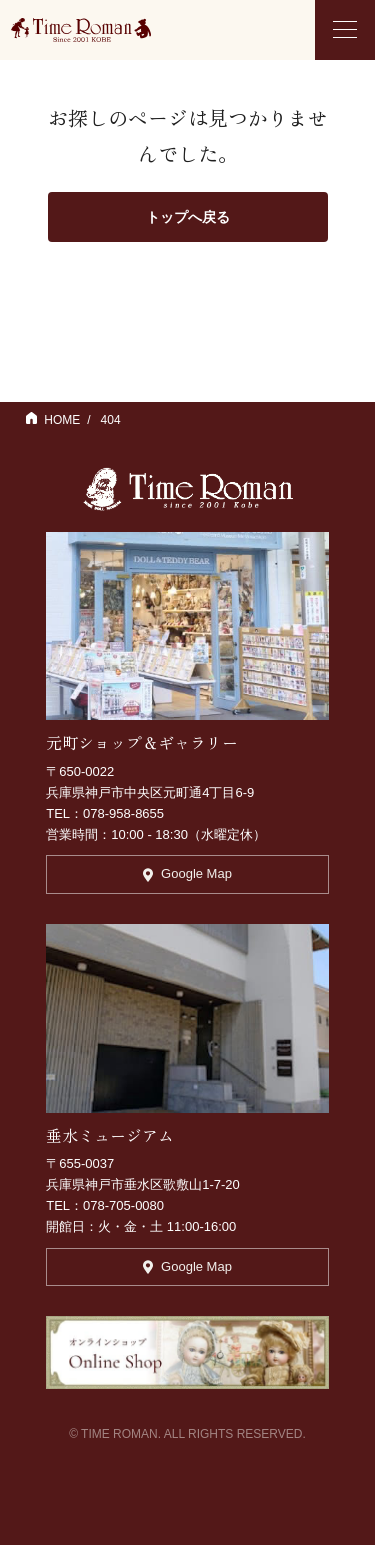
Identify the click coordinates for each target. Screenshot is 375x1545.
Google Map (187, 873)
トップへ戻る (188, 217)
